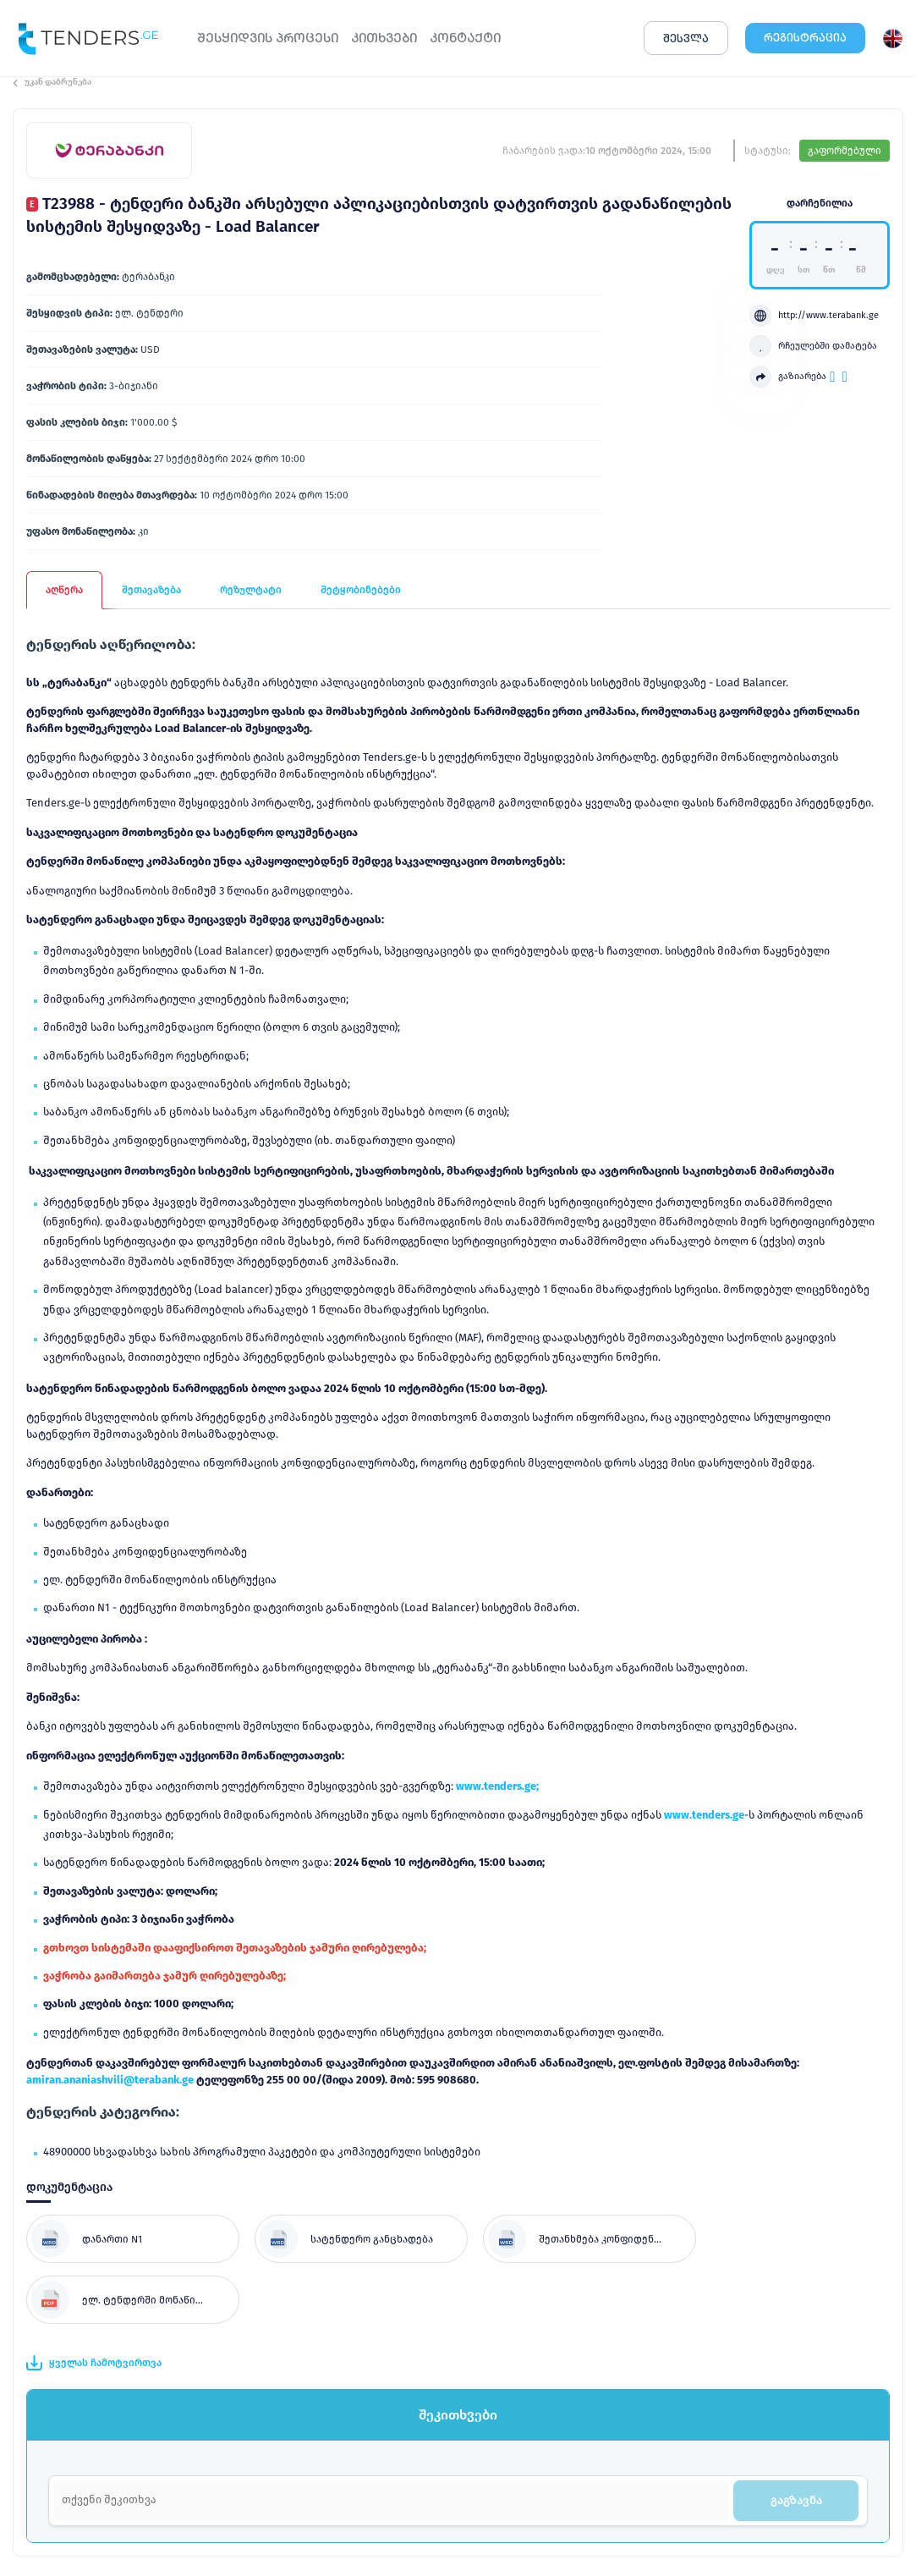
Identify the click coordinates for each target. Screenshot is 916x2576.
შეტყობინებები (361, 590)
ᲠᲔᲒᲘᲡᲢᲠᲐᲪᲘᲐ (805, 37)
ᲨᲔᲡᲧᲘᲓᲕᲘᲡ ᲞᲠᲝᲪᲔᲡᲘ (267, 37)
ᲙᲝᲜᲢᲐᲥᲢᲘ (465, 37)
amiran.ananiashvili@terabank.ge (110, 2079)
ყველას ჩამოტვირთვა (94, 2362)
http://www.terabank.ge (814, 316)
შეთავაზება (151, 590)
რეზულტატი (251, 590)
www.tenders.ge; (497, 1786)
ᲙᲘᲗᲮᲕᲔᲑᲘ (384, 37)
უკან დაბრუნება (52, 82)
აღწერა (64, 590)
